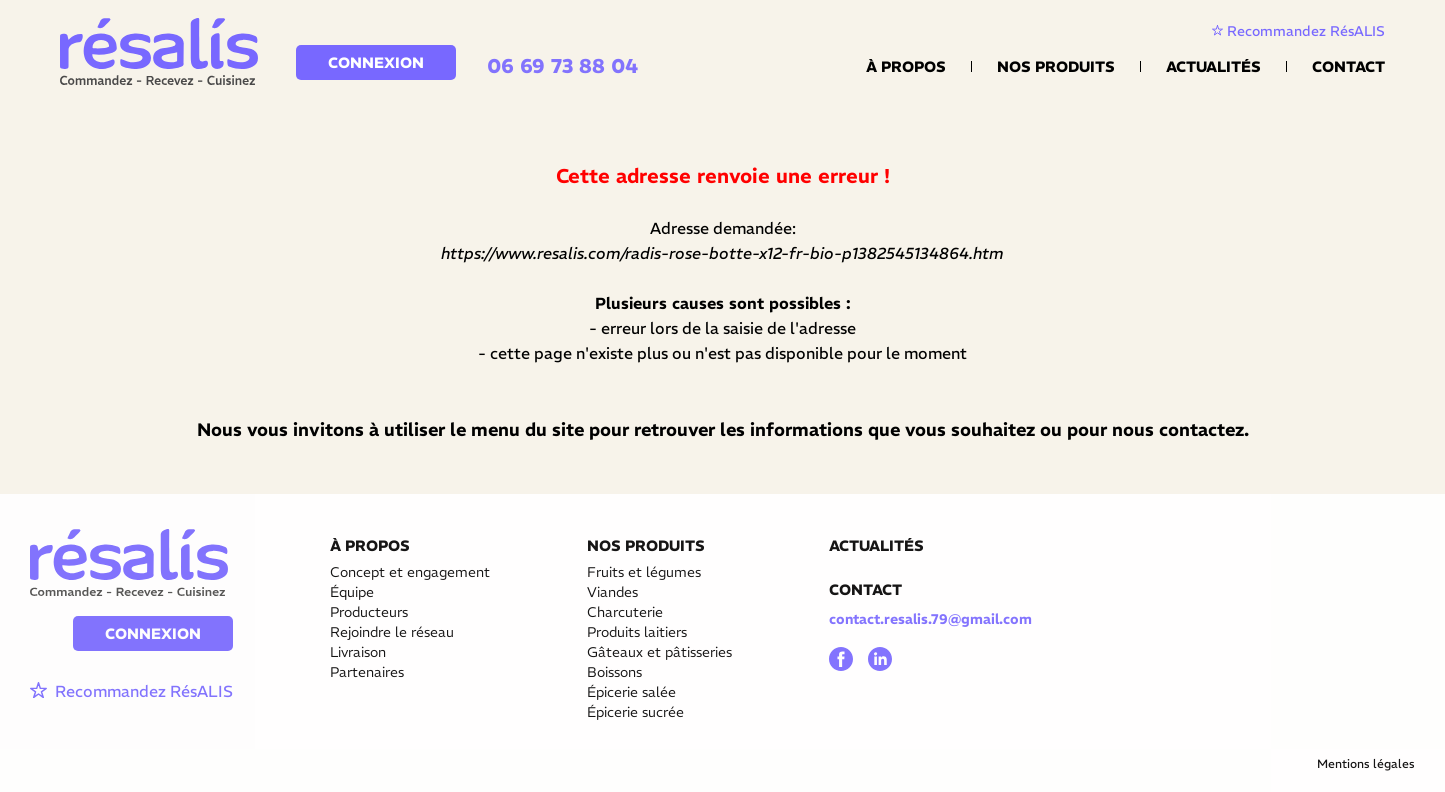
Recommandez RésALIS (1298, 31)
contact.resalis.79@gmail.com (930, 619)
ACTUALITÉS (876, 545)
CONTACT (865, 589)
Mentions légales (1366, 763)
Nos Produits (1056, 66)
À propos (906, 66)
